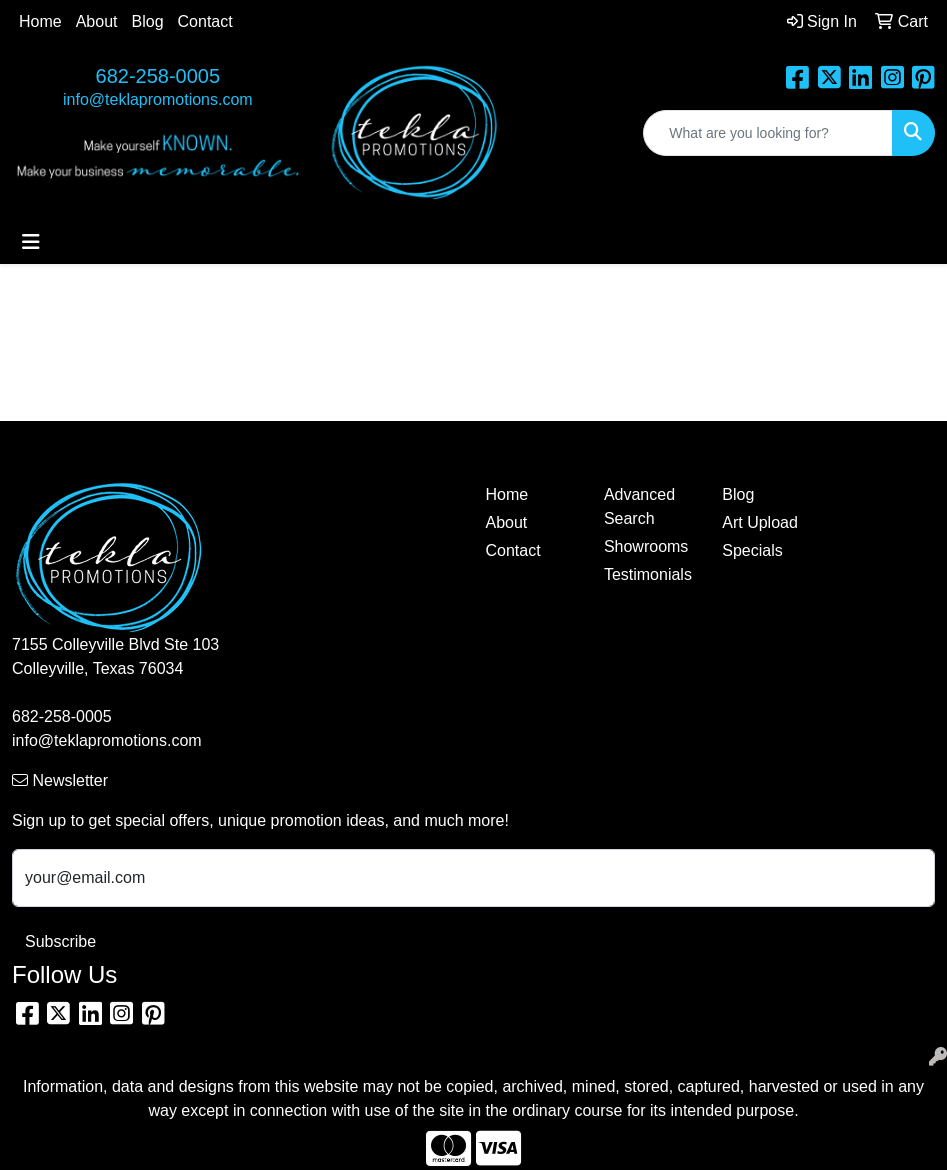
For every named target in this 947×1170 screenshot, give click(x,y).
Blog (148, 21)
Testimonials (648, 574)
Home (40, 21)
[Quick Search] (768, 133)
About (97, 21)
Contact (205, 21)
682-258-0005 (158, 76)
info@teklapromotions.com (158, 99)
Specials (752, 550)
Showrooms (646, 546)
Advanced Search (639, 506)
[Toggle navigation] (31, 242)
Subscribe (60, 941)
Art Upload (760, 522)
